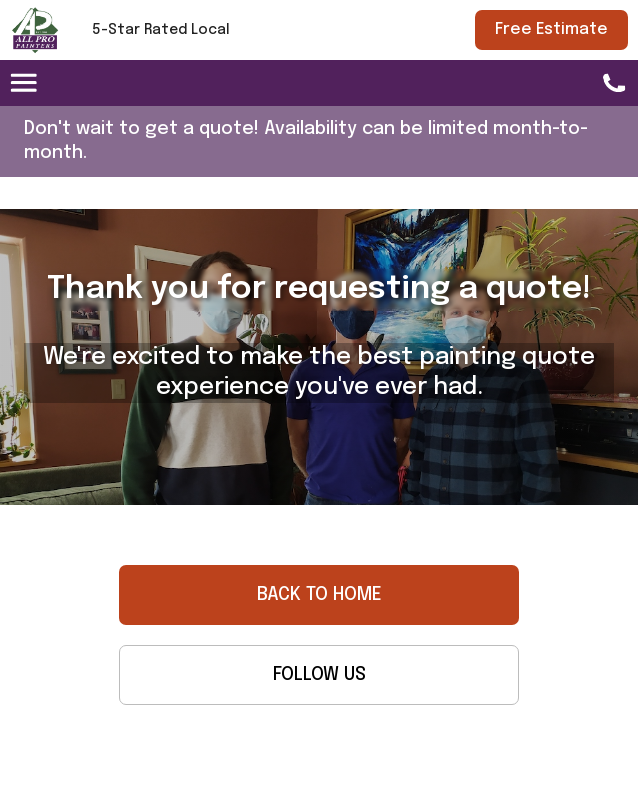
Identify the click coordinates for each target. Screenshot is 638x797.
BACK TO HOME (319, 595)
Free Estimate (551, 29)
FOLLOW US (319, 675)
